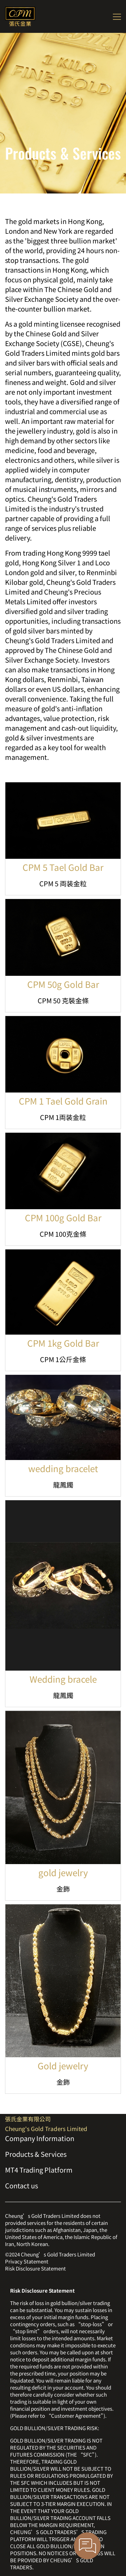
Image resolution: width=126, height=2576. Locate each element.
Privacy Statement (26, 2261)
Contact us (21, 2185)
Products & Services (36, 2154)
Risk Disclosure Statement (35, 2268)
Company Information (39, 2138)
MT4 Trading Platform (39, 2170)
